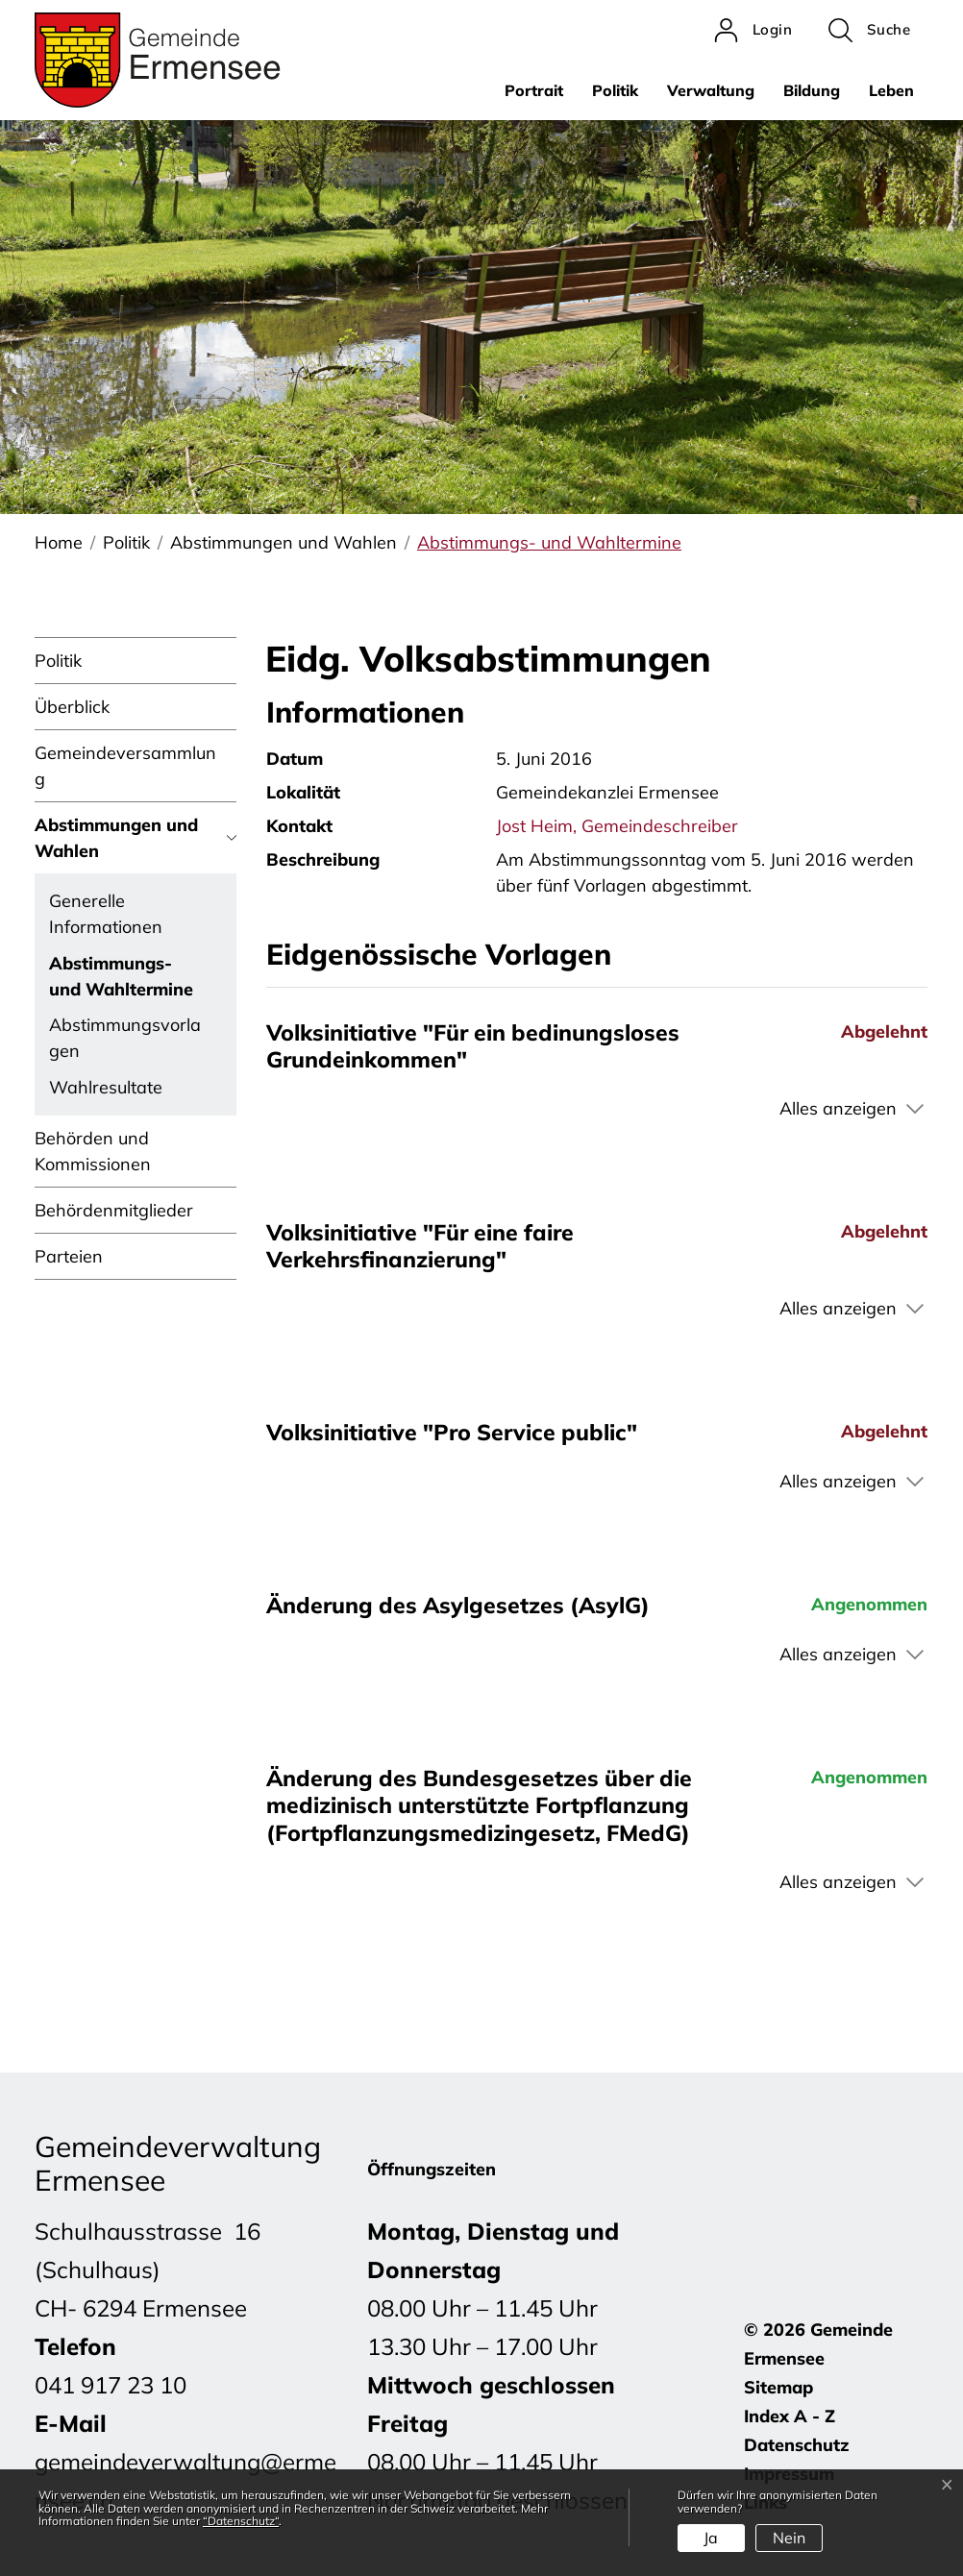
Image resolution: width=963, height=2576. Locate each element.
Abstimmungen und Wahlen (116, 838)
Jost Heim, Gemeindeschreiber (617, 826)
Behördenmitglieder (114, 1210)
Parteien (69, 1256)
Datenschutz (797, 2445)
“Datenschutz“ (241, 2521)
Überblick (72, 707)
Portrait (534, 90)
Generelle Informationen (105, 914)
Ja (711, 2537)
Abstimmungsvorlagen (125, 1038)
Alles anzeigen (838, 1108)
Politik (615, 90)
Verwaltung (710, 90)
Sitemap (778, 2387)
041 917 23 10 (110, 2384)
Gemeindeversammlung (125, 766)
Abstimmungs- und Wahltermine (121, 979)
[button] (869, 30)
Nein (789, 2537)
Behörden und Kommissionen (93, 1151)
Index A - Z (789, 2416)
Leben (891, 90)
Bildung (811, 90)
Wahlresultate (105, 1087)
